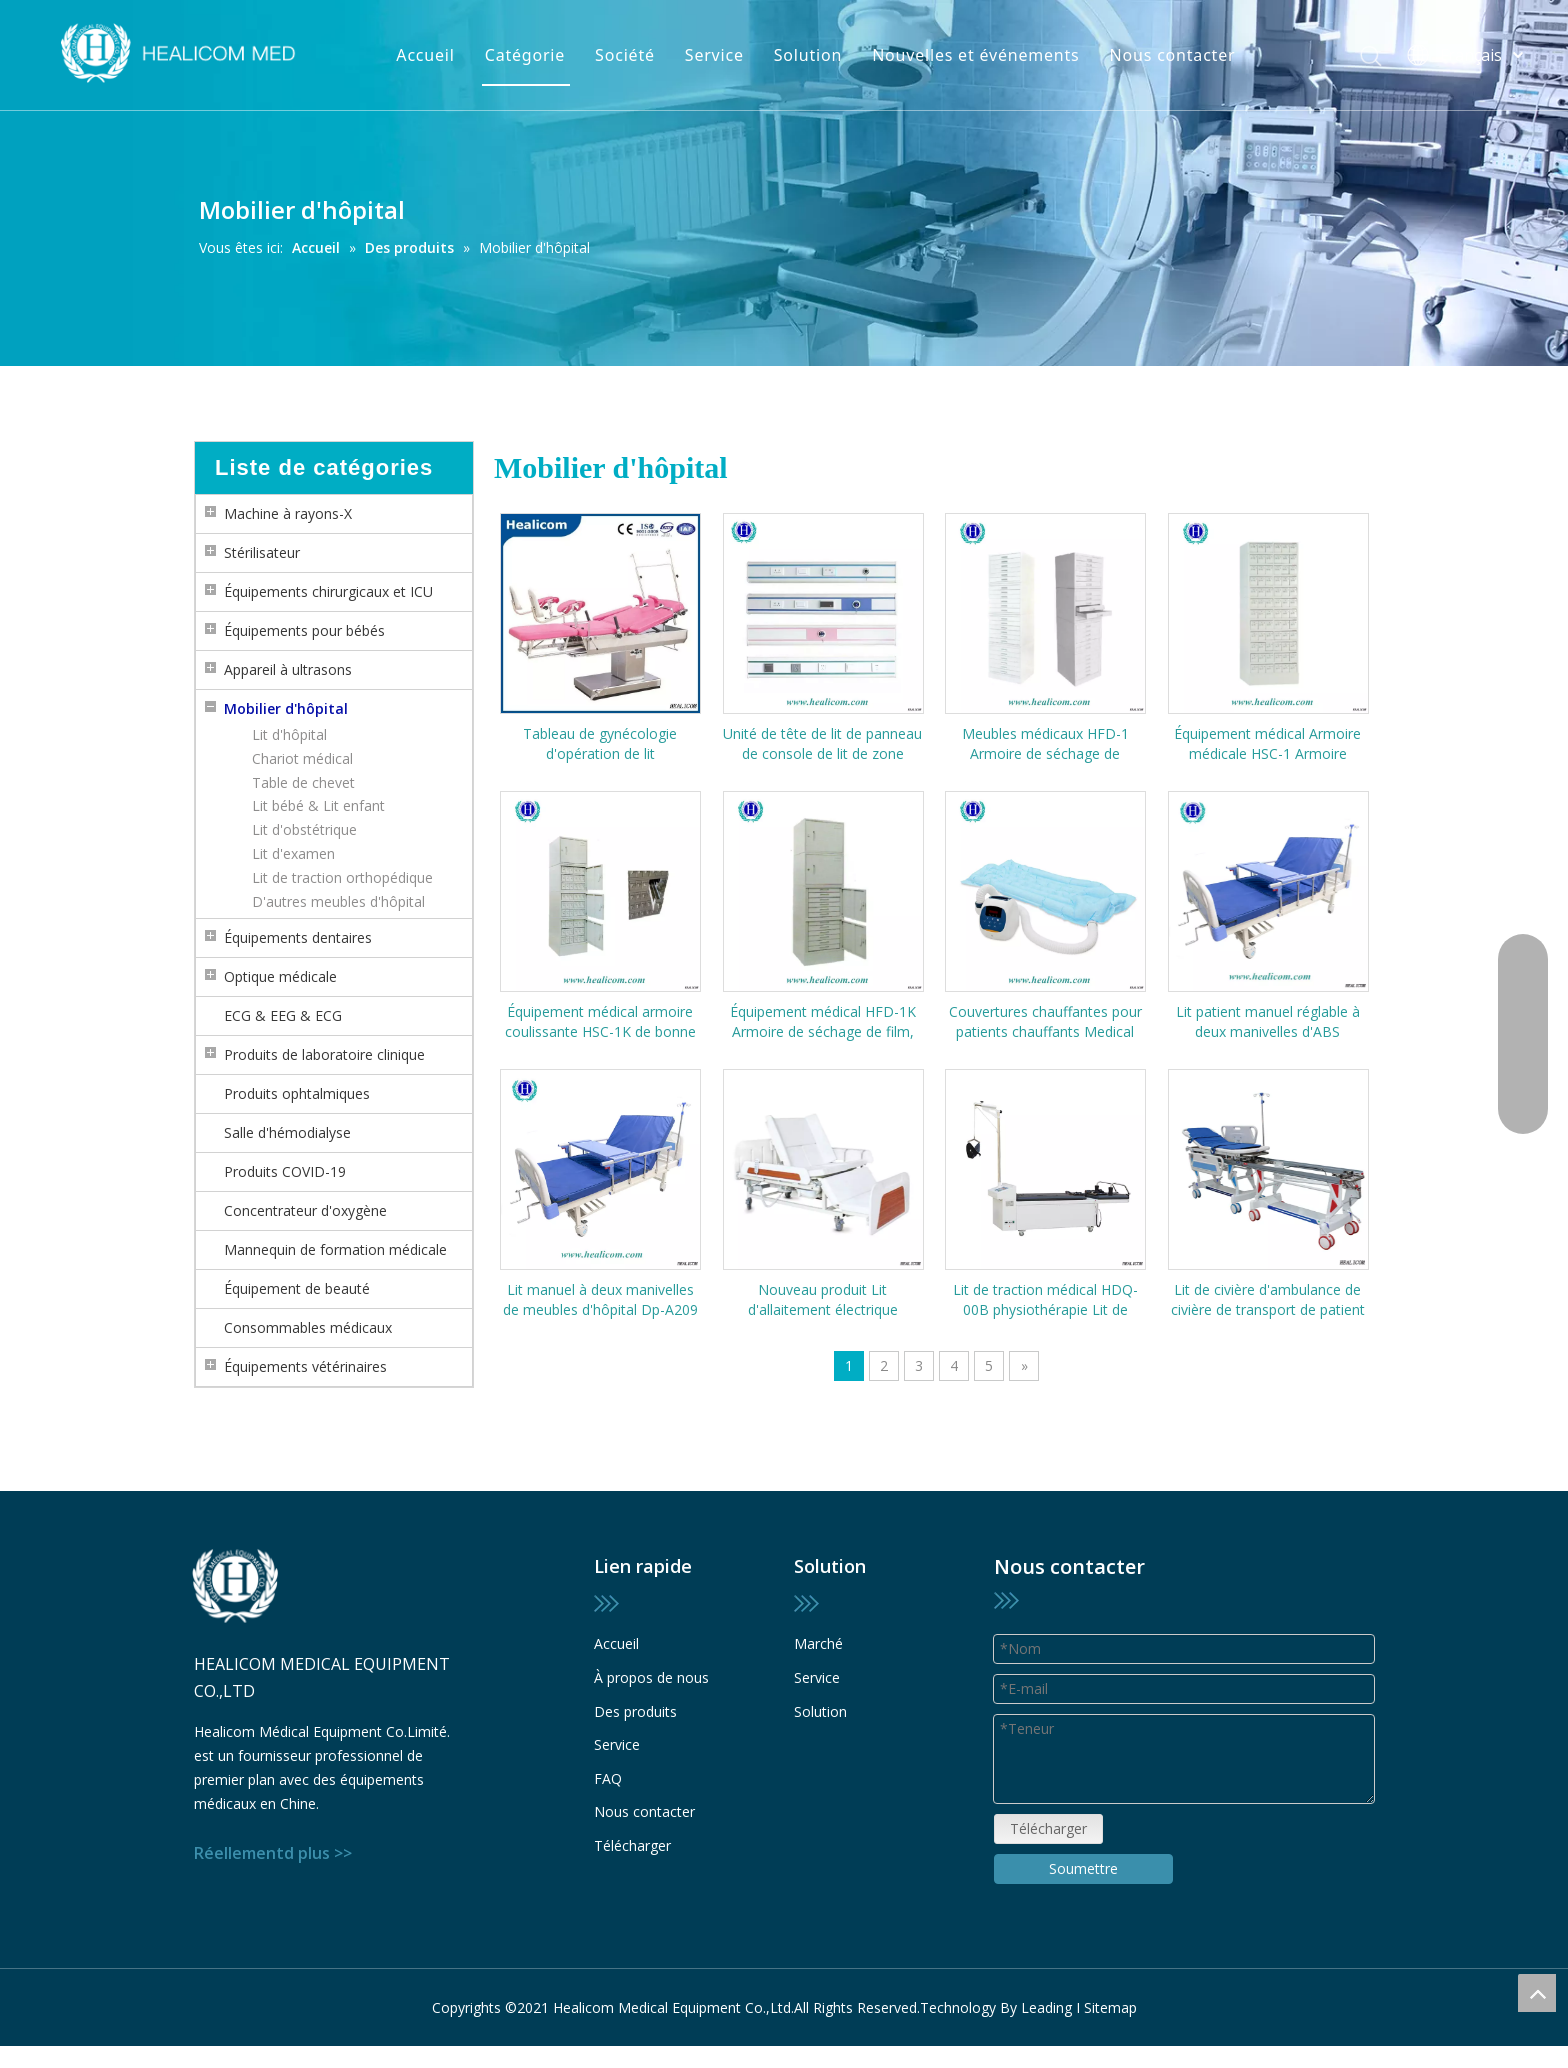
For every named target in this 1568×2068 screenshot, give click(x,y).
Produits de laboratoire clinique (324, 1054)
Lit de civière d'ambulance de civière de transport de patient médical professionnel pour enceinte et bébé (1268, 1300)
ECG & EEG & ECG (283, 1015)
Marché (818, 1643)
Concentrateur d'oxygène (305, 1210)
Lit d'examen (293, 853)
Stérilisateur (262, 552)
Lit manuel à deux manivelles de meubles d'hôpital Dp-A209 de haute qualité (600, 1300)
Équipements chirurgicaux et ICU (328, 591)
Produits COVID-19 (285, 1171)
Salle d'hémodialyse (287, 1132)
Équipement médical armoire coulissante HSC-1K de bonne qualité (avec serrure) (600, 1022)
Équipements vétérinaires (305, 1366)
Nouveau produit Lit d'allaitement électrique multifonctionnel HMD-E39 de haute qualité (823, 1300)
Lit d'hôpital (289, 734)
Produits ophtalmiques (297, 1093)
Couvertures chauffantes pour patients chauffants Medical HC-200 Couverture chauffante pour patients (1045, 1022)
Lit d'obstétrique (304, 829)
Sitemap (1110, 2007)
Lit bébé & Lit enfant (318, 805)
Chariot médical (302, 758)
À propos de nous (651, 1677)
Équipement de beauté (297, 1288)
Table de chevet (303, 782)
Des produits (635, 1711)
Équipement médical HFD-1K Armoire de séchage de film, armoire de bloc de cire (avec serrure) (822, 1022)
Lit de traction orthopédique (342, 877)
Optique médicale (280, 976)
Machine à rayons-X (288, 513)
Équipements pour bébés (304, 630)
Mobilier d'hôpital (286, 708)
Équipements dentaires (298, 937)
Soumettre (1083, 1868)
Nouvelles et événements (975, 55)
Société (625, 55)
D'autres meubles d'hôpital (338, 901)
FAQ (608, 1778)
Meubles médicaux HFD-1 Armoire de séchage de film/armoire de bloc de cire (1045, 744)
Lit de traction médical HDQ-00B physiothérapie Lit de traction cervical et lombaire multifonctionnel (1045, 1300)
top (1537, 1993)
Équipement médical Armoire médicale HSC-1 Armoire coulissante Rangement (1267, 744)
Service (714, 55)
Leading (1046, 2007)
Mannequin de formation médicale (335, 1249)
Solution (808, 55)
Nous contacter (1173, 55)
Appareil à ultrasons (288, 669)
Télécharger (632, 1845)
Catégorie (525, 55)
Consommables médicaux (308, 1327)
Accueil (425, 55)
